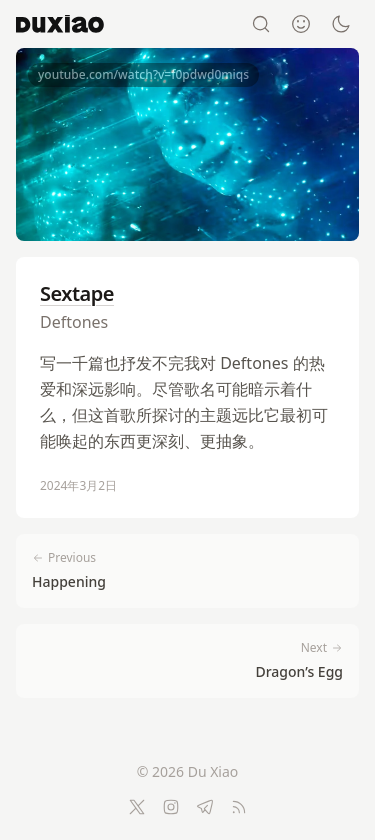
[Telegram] (205, 807)
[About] (301, 24)
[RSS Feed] (239, 807)
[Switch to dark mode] (341, 24)
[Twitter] (137, 807)
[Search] (261, 24)
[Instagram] (171, 807)
